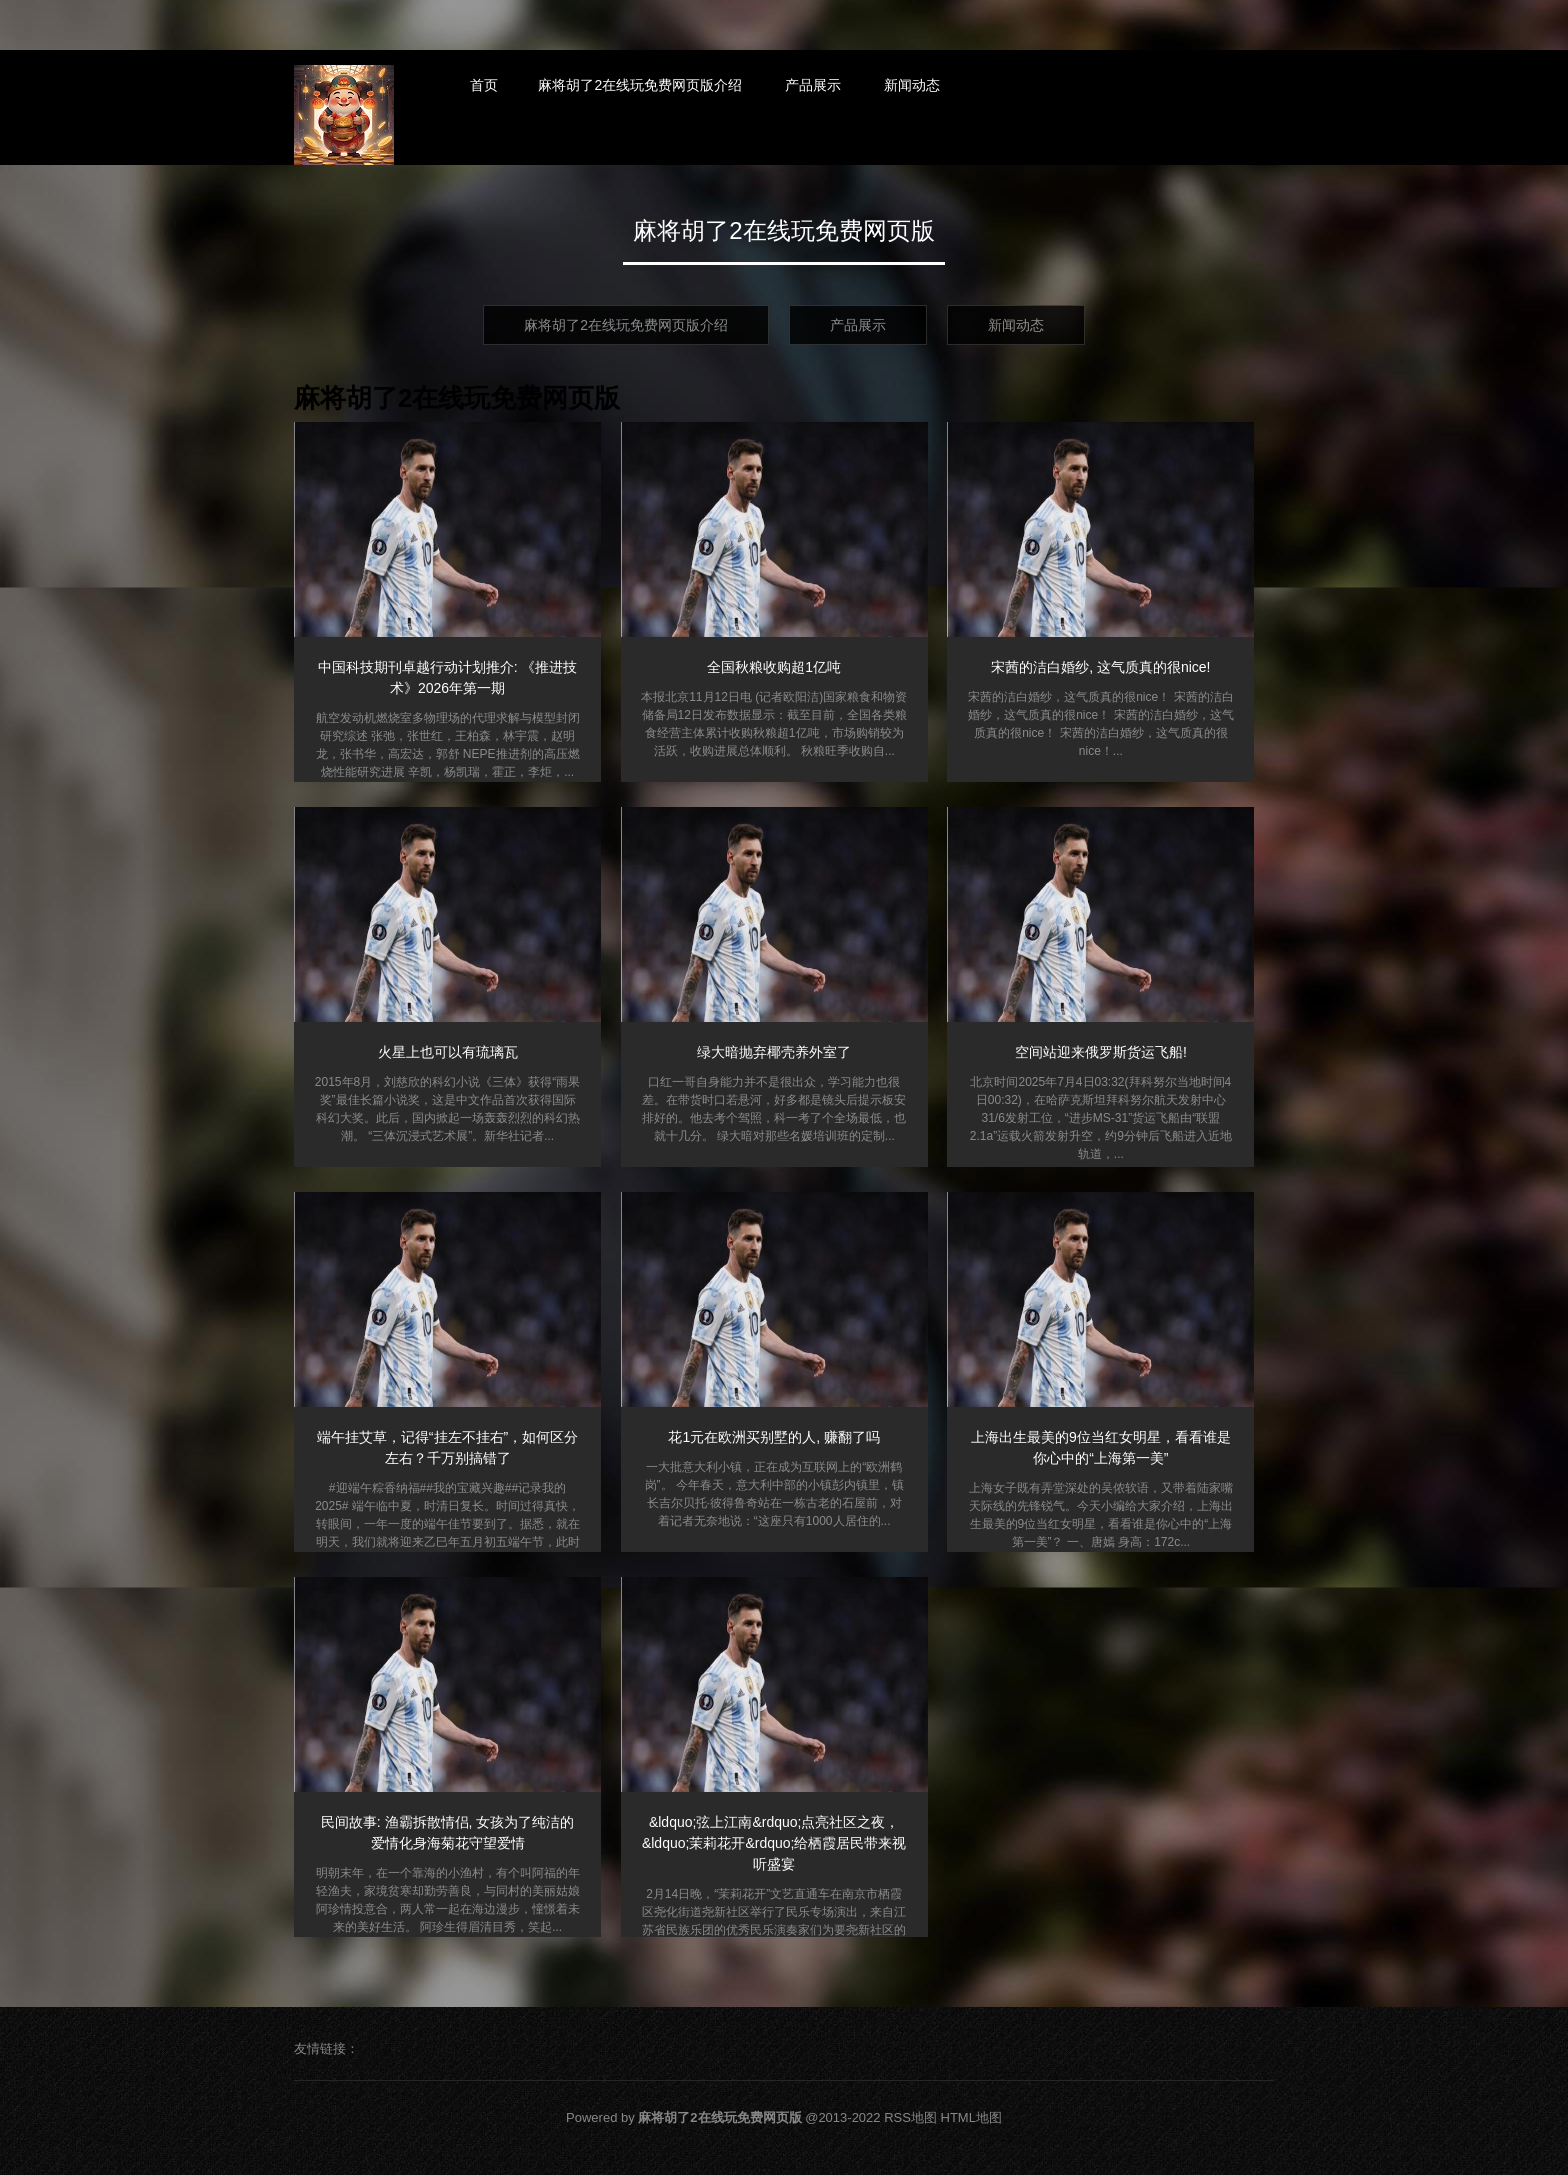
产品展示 (813, 85)
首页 (484, 85)
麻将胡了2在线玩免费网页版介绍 (640, 85)
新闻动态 (912, 85)
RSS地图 (910, 2117)
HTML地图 (971, 2117)
